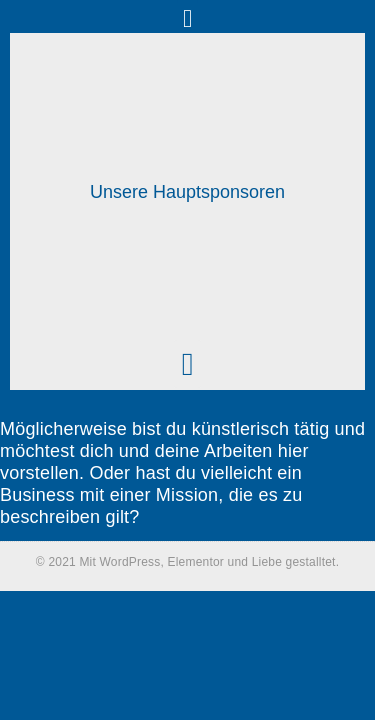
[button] (188, 19)
